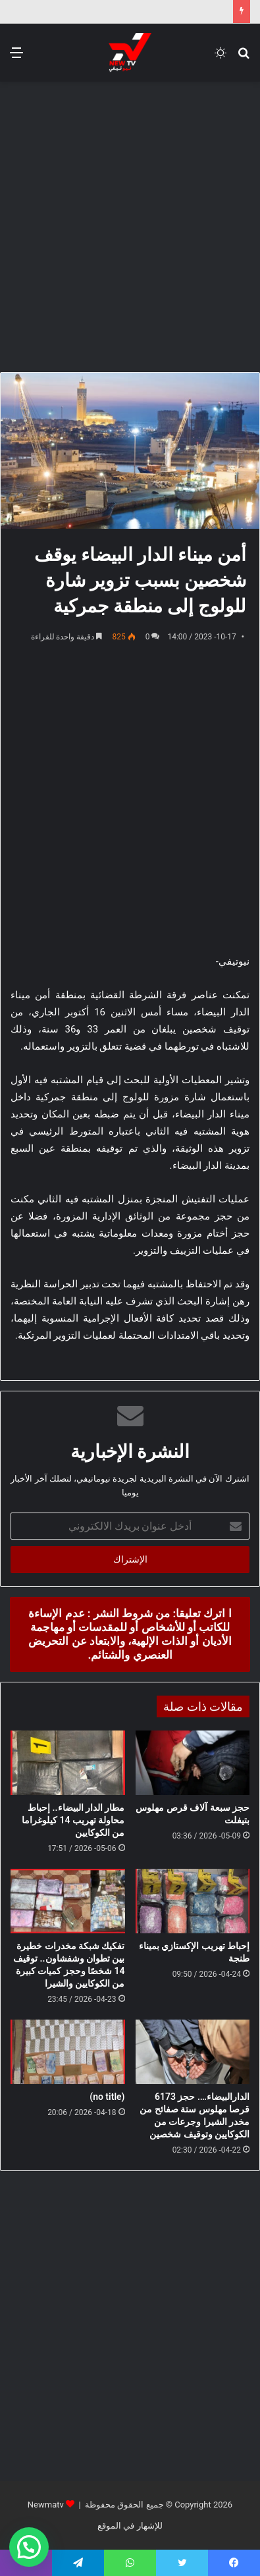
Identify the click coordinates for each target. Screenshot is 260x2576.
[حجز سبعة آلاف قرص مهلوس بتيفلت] (193, 1763)
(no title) (107, 2096)
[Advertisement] (130, 225)
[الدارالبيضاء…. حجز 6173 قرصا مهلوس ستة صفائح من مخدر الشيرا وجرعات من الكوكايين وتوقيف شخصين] (193, 2052)
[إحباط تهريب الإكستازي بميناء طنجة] (193, 1901)
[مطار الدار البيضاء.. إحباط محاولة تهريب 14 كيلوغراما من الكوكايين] (68, 1763)
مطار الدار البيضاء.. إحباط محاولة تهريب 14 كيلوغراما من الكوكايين (73, 1820)
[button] (29, 2547)
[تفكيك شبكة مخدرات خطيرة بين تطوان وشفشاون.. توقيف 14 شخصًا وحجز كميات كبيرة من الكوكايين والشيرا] (68, 1901)
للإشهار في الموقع (129, 2526)
